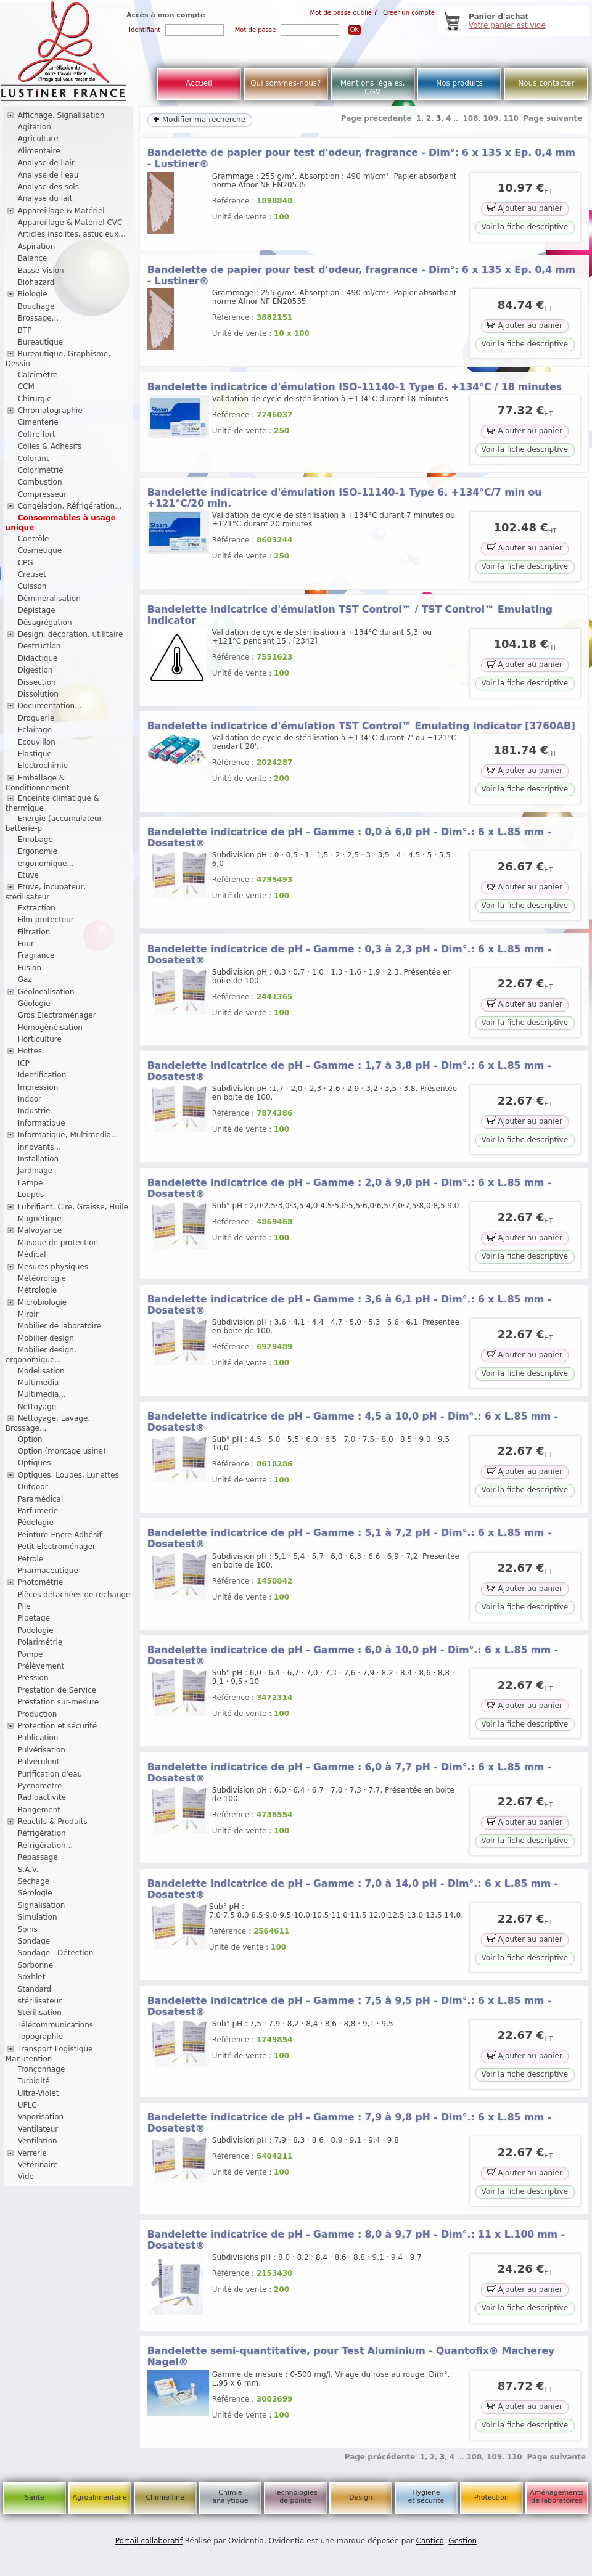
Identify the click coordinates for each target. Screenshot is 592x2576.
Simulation (37, 1917)
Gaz (25, 979)
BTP (25, 330)
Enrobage (35, 839)
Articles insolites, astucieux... (72, 234)
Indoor (29, 1099)
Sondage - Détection (56, 1952)
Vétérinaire (38, 2165)
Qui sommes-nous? (285, 83)
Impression (38, 1087)
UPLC (27, 2105)
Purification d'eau (50, 1774)
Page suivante (553, 118)
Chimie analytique (230, 2496)
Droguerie (36, 718)
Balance (32, 258)
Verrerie (32, 2153)
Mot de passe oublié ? (343, 12)
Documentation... (50, 705)
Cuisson (32, 586)
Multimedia (38, 1382)
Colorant (33, 458)
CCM (26, 386)
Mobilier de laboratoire (60, 1326)
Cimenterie (38, 422)
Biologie (32, 294)
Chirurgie (35, 399)
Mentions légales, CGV (372, 87)
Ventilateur (38, 2129)
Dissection (37, 682)
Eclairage (35, 730)
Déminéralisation (49, 598)
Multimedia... (42, 1394)
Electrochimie (43, 765)
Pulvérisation (41, 1750)
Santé (34, 2497)
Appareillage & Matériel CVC (70, 222)
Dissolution (38, 694)
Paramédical (41, 1499)
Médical (32, 1254)
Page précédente (376, 118)
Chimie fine (165, 2497)
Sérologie (35, 1893)
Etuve (28, 875)
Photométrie (41, 1582)
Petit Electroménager (57, 1546)
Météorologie (42, 1278)
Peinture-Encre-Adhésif (60, 1535)
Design (360, 2497)
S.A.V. (28, 1869)
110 (511, 118)
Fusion (29, 967)
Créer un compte (409, 12)
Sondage (34, 1941)
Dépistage (37, 610)
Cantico (430, 2541)
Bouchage (36, 306)
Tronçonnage (41, 2069)
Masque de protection (58, 1242)
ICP (24, 1063)
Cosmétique (40, 550)
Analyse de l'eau (48, 175)
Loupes (31, 1194)
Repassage (38, 1857)
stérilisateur (40, 2001)
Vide (26, 2176)
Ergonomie (38, 851)
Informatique (41, 1123)
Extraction (37, 908)
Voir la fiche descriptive (525, 227)
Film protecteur (46, 919)
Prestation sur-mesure (58, 1702)
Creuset (32, 574)
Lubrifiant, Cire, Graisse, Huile (73, 1207)
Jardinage (35, 1170)
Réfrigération (42, 1833)
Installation (38, 1159)
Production (37, 1714)
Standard (35, 1989)
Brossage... (38, 318)
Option (30, 1439)
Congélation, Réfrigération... (70, 506)
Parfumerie (38, 1511)
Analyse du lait (45, 198)
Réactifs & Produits (53, 1821)
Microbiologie (42, 1302)
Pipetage (34, 1618)
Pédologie (36, 1522)
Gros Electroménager (57, 1015)
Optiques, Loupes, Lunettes (68, 1475)
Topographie (40, 2036)
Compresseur (42, 494)
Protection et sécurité (57, 1726)
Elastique (35, 754)
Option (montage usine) (62, 1451)
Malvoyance (40, 1230)
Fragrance (36, 955)
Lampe (30, 1183)
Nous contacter (546, 83)
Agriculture (38, 138)
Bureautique (41, 342)
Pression (33, 1678)
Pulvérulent (39, 1761)
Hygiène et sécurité (426, 2496)
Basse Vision (41, 270)
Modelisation (41, 1371)
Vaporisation (41, 2116)
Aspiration (37, 246)
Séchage (34, 1881)
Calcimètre (38, 374)
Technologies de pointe (296, 2496)
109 (490, 118)
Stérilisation (40, 2012)
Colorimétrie (41, 470)
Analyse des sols (48, 186)
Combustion (40, 482)
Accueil (199, 83)
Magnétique (40, 1218)
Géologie (34, 1003)
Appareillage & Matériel (61, 210)
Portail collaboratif (149, 2541)
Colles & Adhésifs (50, 446)
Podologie (36, 1630)
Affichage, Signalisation (61, 115)
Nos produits (459, 83)
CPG (25, 562)
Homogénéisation (50, 1027)
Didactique (38, 658)
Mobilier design (46, 1338)
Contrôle (33, 538)
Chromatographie (50, 410)
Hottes (30, 1051)
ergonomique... (46, 863)
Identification (42, 1075)
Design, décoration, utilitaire (70, 634)
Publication (38, 1737)
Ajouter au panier (524, 207)
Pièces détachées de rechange (74, 1594)
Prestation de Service (57, 1690)
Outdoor (33, 1486)
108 (470, 118)
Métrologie (37, 1290)
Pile (24, 1606)
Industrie (34, 1110)
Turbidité (34, 2081)
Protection (491, 2497)
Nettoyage (37, 1406)
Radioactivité (42, 1797)
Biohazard (36, 282)
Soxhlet (32, 1977)
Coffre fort (37, 434)
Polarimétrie (40, 1642)
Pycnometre (40, 1785)
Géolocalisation (46, 991)
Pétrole (31, 1559)
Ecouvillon (37, 742)
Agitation (34, 127)
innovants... (39, 1147)
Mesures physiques (53, 1266)
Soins (28, 1929)
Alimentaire (39, 151)
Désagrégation (45, 622)
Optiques (34, 1462)
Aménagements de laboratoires (556, 2496)
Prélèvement (41, 1666)
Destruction (39, 646)
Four (26, 943)
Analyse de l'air (46, 162)
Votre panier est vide (507, 25)
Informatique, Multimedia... (68, 1135)
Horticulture (40, 1039)
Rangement (39, 1809)
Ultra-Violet (38, 2093)
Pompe (30, 1654)
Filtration (34, 932)
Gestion (462, 2541)
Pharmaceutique (48, 1570)
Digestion (35, 670)
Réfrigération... (45, 1845)
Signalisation (41, 1905)
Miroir (28, 1314)
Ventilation (37, 2140)
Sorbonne (35, 1965)
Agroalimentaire (100, 2497)
